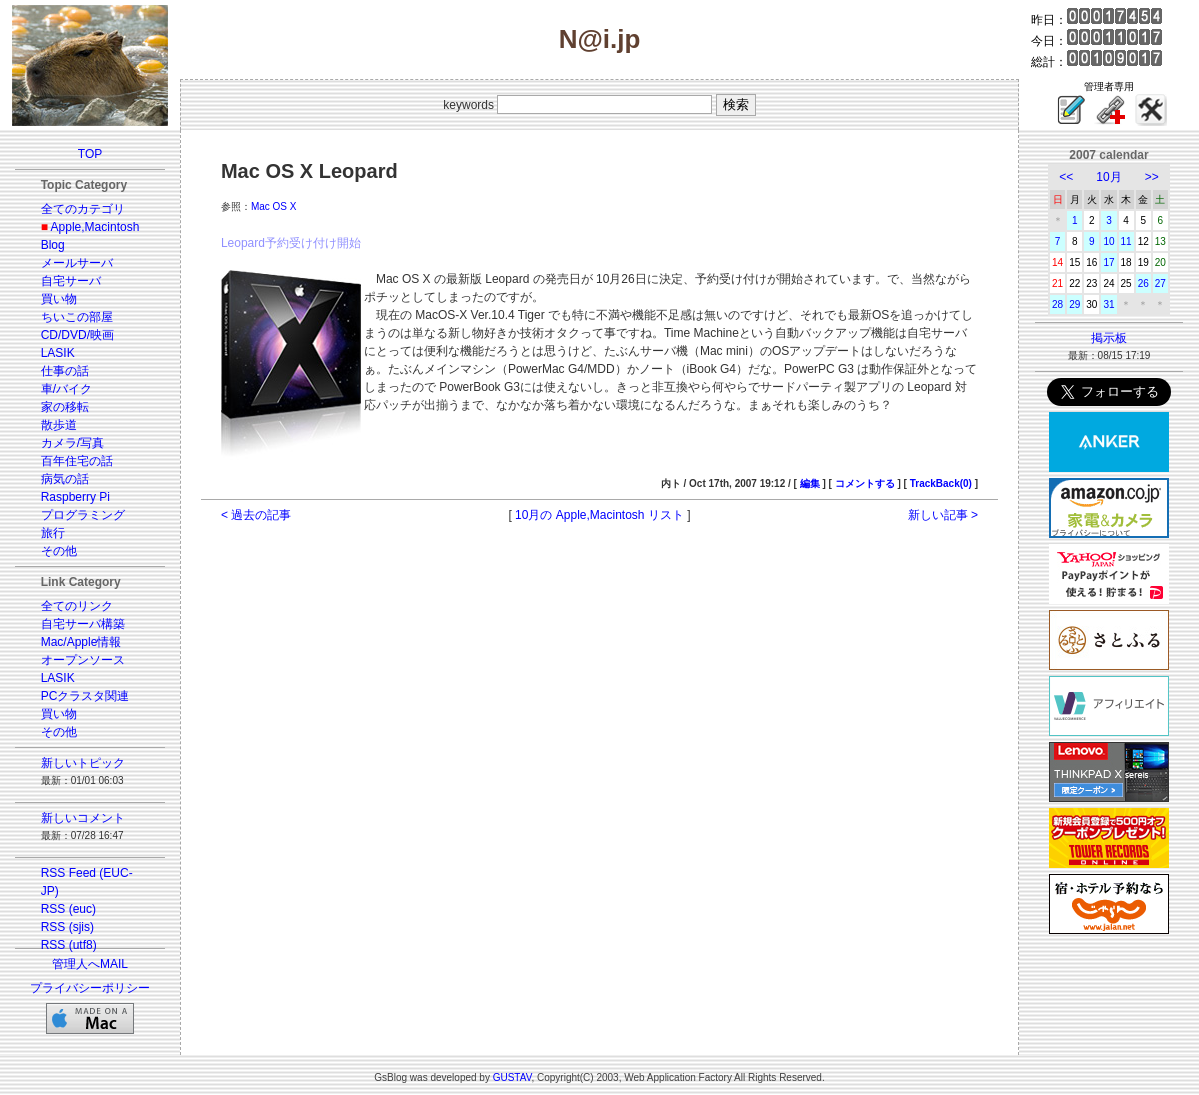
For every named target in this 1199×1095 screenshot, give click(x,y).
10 (1108, 241)
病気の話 (65, 479)
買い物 (59, 299)
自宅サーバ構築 (83, 624)
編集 (810, 483)
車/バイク (66, 389)
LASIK (58, 353)
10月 (1108, 177)
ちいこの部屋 (77, 317)
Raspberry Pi (75, 497)
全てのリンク (77, 606)
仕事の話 (65, 371)
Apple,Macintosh (95, 227)
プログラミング (83, 515)
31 (1108, 304)
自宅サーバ (71, 281)
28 (1057, 304)
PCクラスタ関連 (85, 696)
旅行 (53, 533)
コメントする (865, 483)
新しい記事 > (943, 515)
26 (1143, 283)
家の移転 (65, 407)
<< (1066, 177)
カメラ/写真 (72, 443)
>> (1152, 177)
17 (1108, 262)
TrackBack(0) (941, 483)
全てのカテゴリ (83, 209)
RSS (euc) (68, 909)
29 (1074, 304)
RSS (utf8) (69, 945)
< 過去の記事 (256, 515)
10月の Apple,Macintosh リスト (599, 515)
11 (1126, 241)
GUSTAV (512, 1077)
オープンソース (83, 660)
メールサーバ (77, 263)
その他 (59, 551)
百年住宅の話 (77, 461)
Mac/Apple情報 (81, 642)
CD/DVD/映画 (77, 335)
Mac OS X (274, 206)
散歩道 (59, 425)
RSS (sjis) (67, 927)
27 (1160, 283)
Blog (53, 245)
